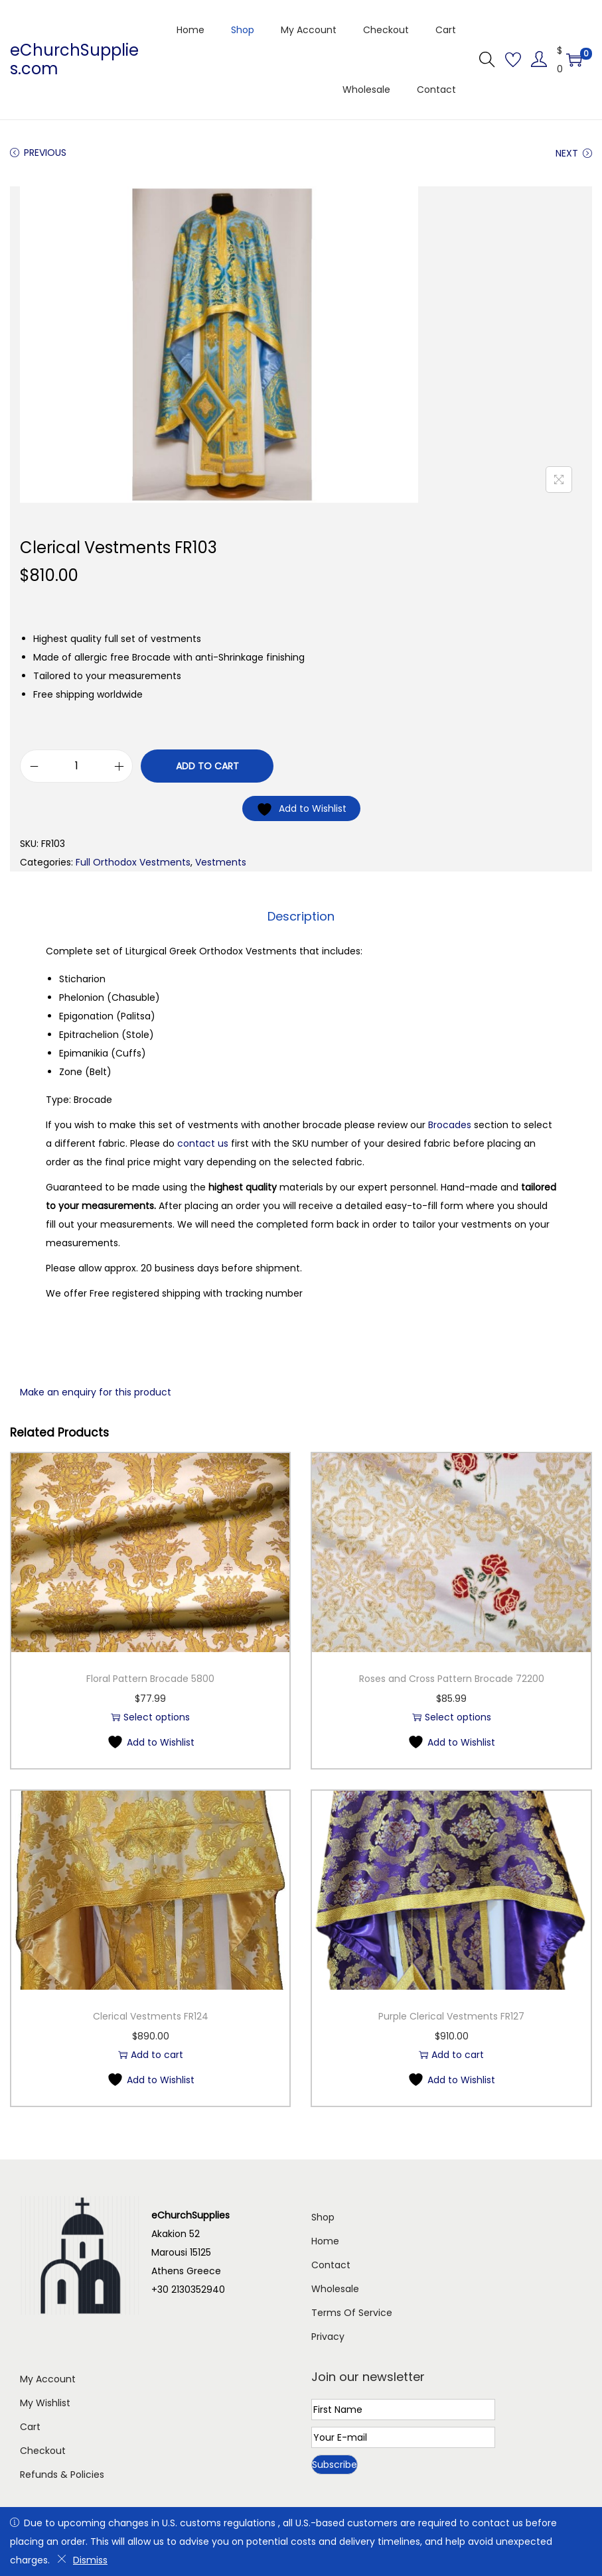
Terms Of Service (351, 2312)
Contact (330, 2265)
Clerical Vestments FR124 (150, 2016)
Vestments (220, 862)
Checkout (43, 2450)
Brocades (449, 1124)
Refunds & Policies (62, 2474)
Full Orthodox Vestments (133, 862)
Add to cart (207, 766)
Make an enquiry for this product (95, 1392)
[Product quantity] (76, 766)
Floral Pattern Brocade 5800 (150, 1678)
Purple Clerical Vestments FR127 (451, 2016)
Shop (323, 2217)
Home (325, 2241)
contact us (202, 1143)
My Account (48, 2379)
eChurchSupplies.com (74, 59)
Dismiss (82, 2560)
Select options (150, 1717)
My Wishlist (45, 2403)
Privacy (327, 2336)
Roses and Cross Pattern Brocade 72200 (451, 1678)
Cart (30, 2426)
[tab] (301, 916)
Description (301, 916)
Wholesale (335, 2288)
